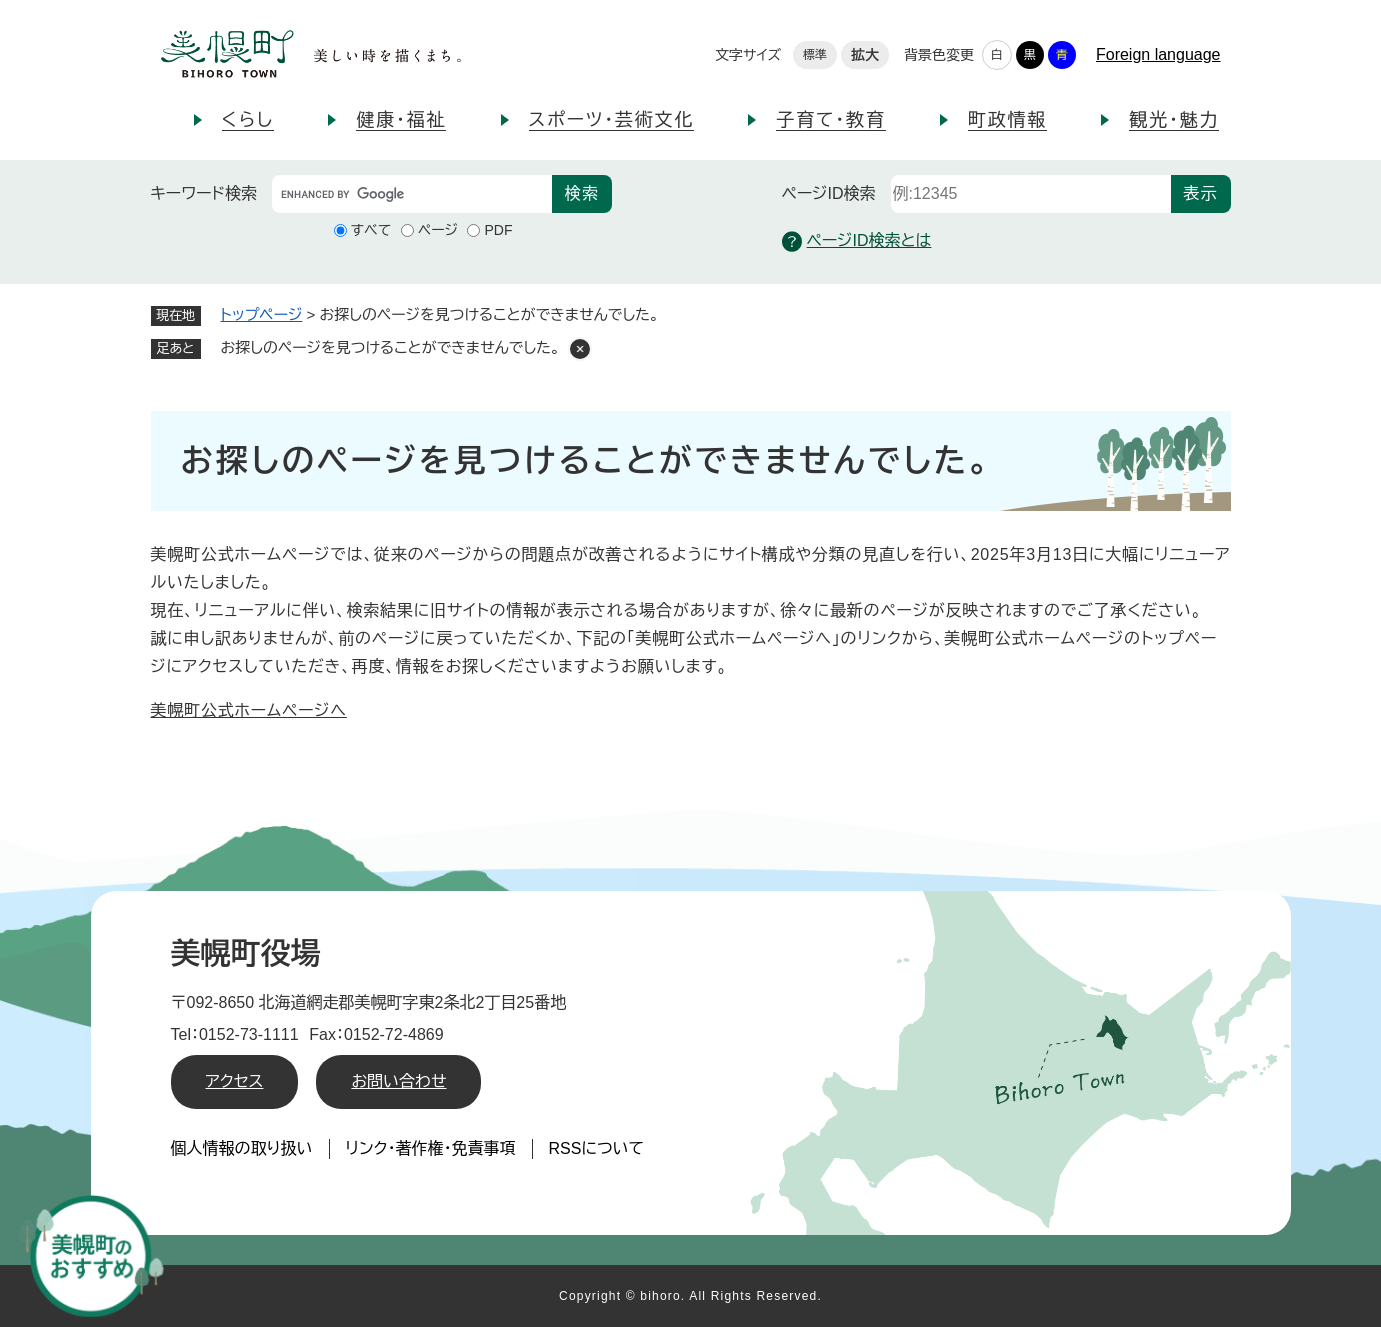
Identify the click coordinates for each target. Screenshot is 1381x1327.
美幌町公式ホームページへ (249, 710)
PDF (498, 230)
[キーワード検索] (412, 194)
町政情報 (1007, 120)
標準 (815, 55)
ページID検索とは (857, 241)
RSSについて (597, 1148)
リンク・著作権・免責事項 (431, 1148)
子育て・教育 (830, 120)
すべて (371, 230)
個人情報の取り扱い (242, 1148)
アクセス (235, 1081)
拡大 (865, 55)
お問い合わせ (398, 1081)
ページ (438, 230)
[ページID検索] (1031, 194)
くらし (248, 120)
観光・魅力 (1174, 120)
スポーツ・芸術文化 (612, 120)
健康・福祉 (401, 120)
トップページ (262, 314)
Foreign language (1158, 54)
